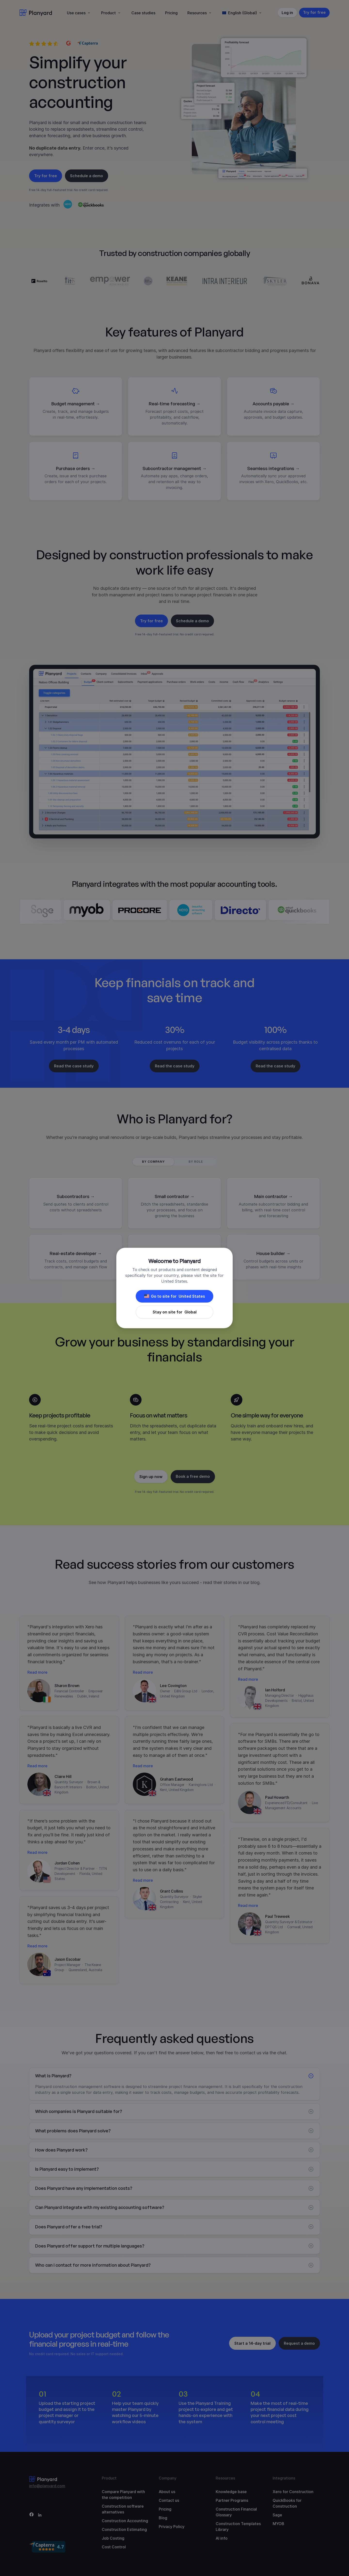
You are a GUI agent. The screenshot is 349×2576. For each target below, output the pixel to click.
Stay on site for (175, 1312)
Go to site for (174, 1296)
